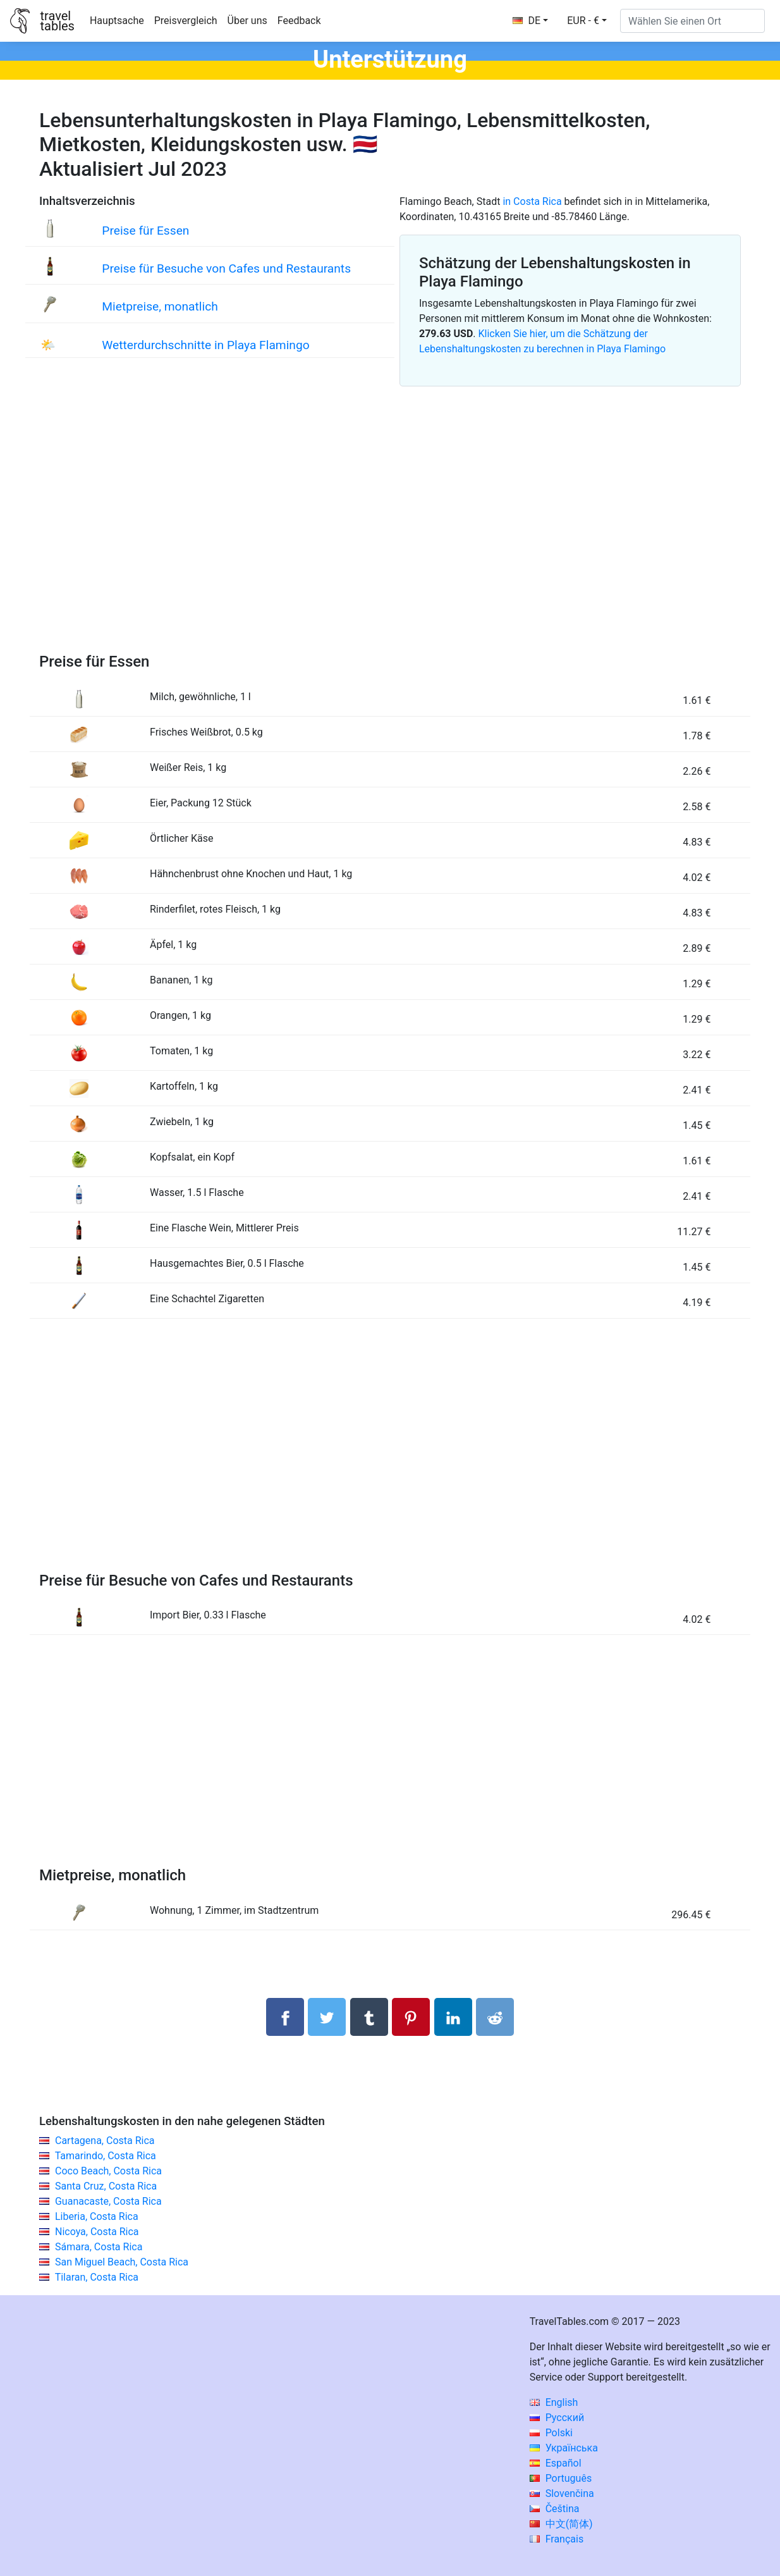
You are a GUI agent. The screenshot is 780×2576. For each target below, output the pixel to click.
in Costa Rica (532, 201)
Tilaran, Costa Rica (96, 2277)
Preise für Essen (145, 230)
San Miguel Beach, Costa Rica (121, 2262)
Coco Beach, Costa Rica (108, 2171)
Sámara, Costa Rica (98, 2247)
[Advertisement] (390, 534)
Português (561, 2478)
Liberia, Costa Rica (96, 2216)
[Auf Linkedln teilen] (453, 2017)
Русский (557, 2418)
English (554, 2402)
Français (556, 2539)
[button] (587, 21)
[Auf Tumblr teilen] (369, 2017)
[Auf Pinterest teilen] (411, 2017)
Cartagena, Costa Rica (105, 2141)
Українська (564, 2448)
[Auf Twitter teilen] (327, 2017)
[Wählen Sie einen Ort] (692, 21)
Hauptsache (117, 21)
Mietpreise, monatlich (159, 306)
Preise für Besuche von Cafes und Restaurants (226, 268)
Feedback (299, 21)
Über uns (247, 21)
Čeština (555, 2509)
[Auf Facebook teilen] (285, 2017)
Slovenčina (562, 2493)
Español (556, 2463)
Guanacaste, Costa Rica (108, 2201)
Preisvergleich (185, 21)
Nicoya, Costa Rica (97, 2232)
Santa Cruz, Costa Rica (106, 2186)
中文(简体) (561, 2524)
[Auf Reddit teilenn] (495, 2017)
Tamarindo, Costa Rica (105, 2156)
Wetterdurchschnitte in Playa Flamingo (205, 345)
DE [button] (527, 21)
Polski (551, 2433)
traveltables (57, 21)
